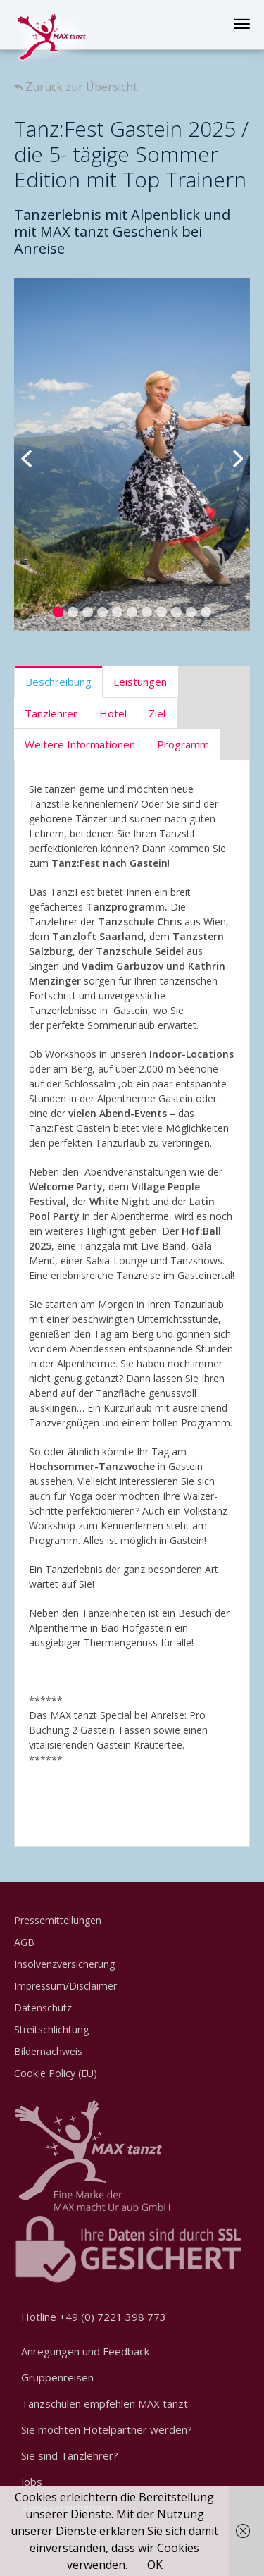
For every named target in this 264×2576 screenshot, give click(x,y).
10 (191, 612)
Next (229, 454)
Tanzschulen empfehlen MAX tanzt (104, 2403)
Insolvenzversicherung (64, 1964)
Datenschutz (43, 2007)
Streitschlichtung (51, 2029)
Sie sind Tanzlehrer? (69, 2455)
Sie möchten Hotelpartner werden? (106, 2429)
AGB (24, 1942)
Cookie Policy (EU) (55, 2073)
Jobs (31, 2482)
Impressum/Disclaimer (65, 1985)
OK (155, 2564)
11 (206, 612)
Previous (35, 454)
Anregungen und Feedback (85, 2351)
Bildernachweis (48, 2051)
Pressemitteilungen (57, 1920)
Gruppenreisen (57, 2377)
